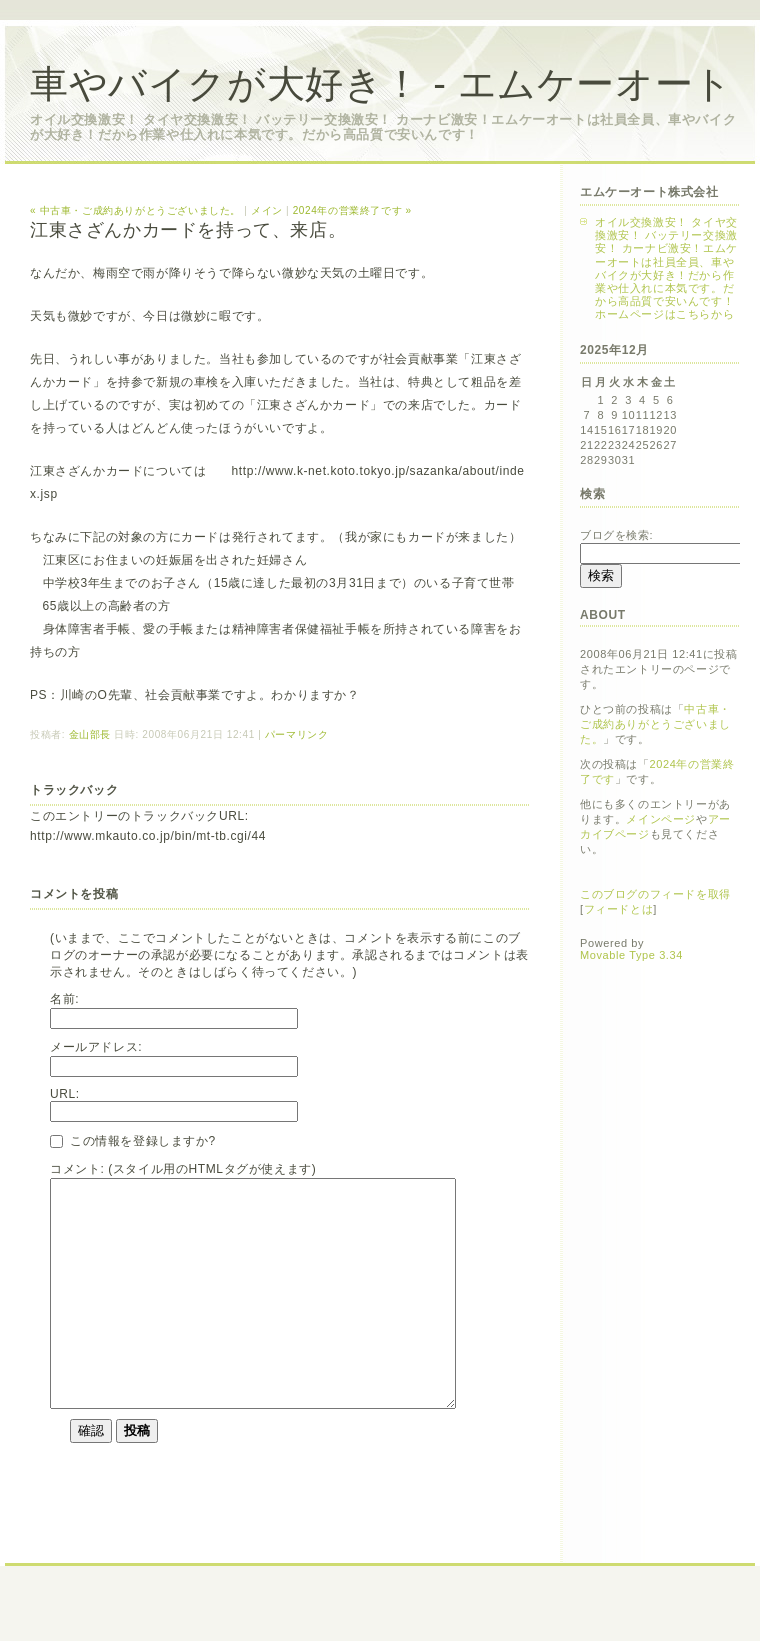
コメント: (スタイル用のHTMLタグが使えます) (183, 1169)
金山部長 (90, 734)
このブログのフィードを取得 (655, 894)
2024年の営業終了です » (352, 210)
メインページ (661, 819)
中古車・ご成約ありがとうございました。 (655, 724)
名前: (64, 999)
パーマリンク (297, 734)
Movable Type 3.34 (631, 955)
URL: (65, 1094)
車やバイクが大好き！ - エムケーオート (381, 84)
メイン (267, 210)
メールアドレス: (96, 1047)
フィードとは (619, 909)
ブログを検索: (616, 535)
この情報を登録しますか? (133, 1141)
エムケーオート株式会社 (649, 192)
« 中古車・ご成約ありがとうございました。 (135, 210)
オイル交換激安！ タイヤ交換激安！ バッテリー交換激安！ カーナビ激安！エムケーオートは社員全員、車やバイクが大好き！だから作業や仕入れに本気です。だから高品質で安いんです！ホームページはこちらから (666, 268)
